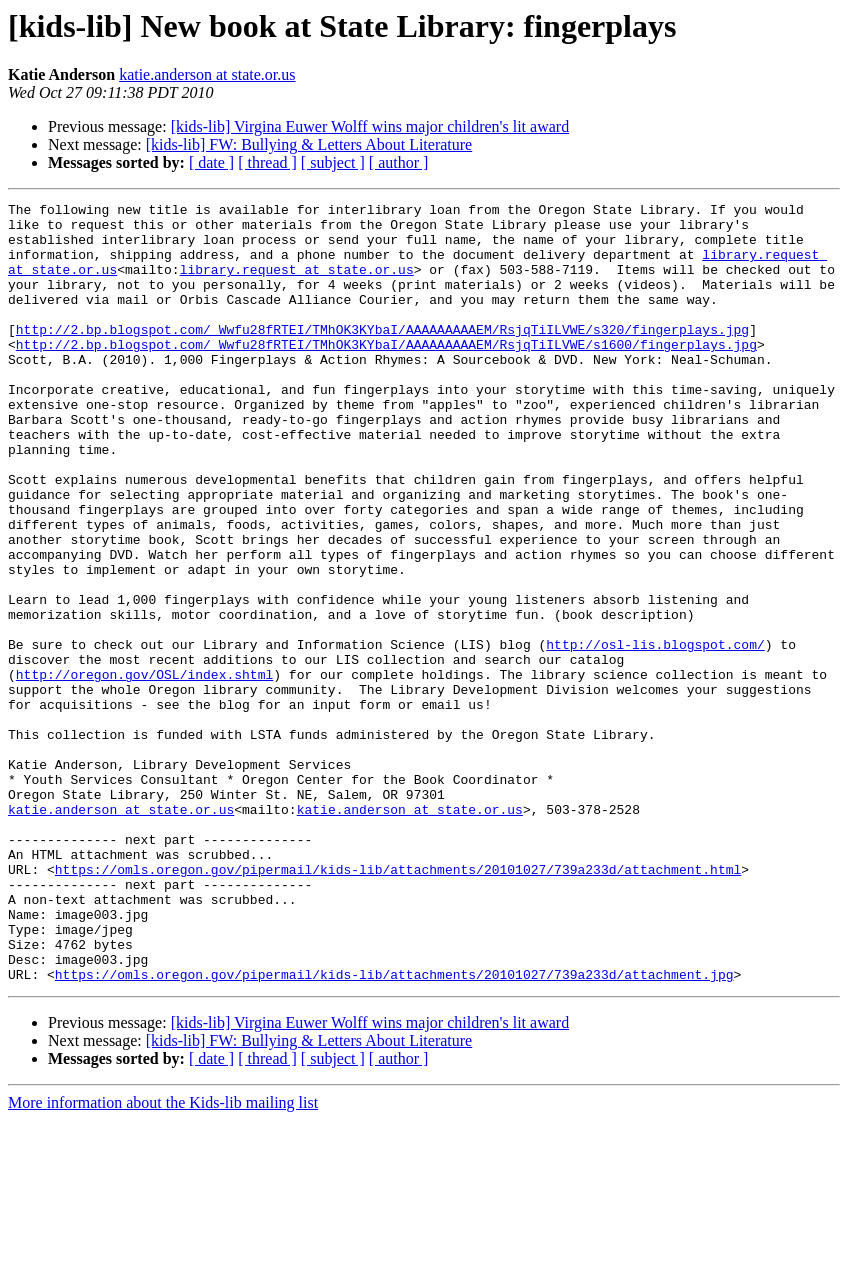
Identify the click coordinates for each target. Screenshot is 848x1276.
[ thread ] (267, 162)
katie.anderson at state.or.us (207, 74)
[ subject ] (333, 162)
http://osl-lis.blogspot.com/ (655, 734)
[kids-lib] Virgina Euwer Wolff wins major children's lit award (370, 126)
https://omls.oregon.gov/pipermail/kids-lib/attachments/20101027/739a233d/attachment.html (398, 1004)
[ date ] (211, 162)
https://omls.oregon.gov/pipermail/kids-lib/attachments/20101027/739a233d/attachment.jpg (394, 1130)
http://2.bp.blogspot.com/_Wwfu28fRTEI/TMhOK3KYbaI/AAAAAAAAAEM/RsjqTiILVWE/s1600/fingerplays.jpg (386, 374)
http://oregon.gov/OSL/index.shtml (144, 770)
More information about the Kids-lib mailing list (163, 1258)
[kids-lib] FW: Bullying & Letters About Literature (309, 144)
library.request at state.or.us (297, 284)
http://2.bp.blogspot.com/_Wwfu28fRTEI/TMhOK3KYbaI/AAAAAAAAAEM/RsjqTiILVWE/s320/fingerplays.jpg (382, 356)
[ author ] (399, 162)
